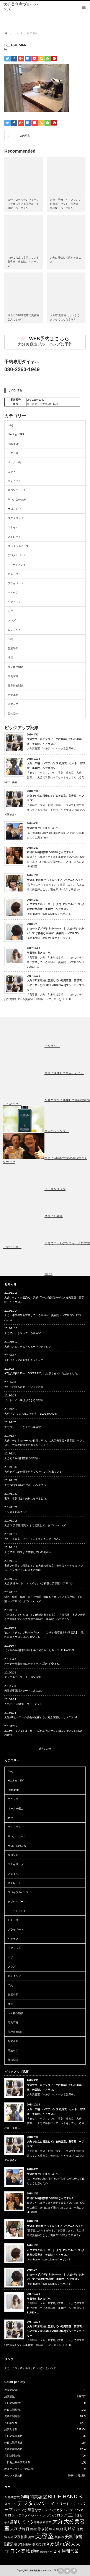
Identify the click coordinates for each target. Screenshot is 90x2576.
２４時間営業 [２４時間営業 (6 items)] (66, 2551)
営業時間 (13, 648)
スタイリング (15, 518)
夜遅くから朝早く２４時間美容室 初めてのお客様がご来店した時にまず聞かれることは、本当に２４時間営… (56, 862)
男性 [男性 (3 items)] (31, 2537)
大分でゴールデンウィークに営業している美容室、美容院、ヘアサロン (23, 204)
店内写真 (25, 135)
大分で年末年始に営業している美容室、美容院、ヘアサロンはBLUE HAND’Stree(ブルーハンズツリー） (55, 985)
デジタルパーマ (17, 555)
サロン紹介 (14, 508)
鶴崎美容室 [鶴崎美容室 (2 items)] (46, 2551)
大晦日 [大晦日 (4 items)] (24, 2529)
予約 (10, 639)
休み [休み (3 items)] (80, 2515)
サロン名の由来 (17, 499)
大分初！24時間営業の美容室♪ (22, 1458)
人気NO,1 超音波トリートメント (23, 1704)
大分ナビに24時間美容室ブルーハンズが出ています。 (35, 1471)
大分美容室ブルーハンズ (20, 6)
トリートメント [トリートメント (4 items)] (68, 2504)
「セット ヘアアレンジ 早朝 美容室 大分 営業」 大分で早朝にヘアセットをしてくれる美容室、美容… (45, 777)
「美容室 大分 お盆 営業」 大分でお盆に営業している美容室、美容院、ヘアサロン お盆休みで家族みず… (44, 810)
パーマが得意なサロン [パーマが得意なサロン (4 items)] (31, 2510)
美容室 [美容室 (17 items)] (44, 2535)
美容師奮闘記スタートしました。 (23, 1690)
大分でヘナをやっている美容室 (22, 1333)
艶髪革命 (13, 694)
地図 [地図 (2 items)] (36, 2522)
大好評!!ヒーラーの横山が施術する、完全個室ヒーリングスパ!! (40, 1717)
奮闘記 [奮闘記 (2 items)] (33, 2529)
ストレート (14, 536)
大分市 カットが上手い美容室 (22, 1427)
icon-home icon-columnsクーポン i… (49, 913)
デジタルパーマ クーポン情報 (22, 1677)
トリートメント (17, 564)
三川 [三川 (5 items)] (72, 2515)
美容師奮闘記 (15, 685)
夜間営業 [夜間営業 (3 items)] (45, 2522)
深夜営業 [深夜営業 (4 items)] (21, 2537)
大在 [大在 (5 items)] (14, 2529)
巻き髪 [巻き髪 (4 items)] (43, 2529)
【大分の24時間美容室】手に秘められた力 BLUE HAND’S (39, 1650)
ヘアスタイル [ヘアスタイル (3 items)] (24, 2515)
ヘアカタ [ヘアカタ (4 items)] (56, 2510)
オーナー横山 (15, 462)
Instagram (13, 443)
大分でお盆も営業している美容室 (23, 1386)
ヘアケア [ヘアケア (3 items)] (70, 2510)
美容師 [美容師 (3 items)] (59, 2537)
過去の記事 (45, 1748)
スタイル (13, 527)
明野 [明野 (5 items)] (67, 2529)
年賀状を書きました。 (40, 952)
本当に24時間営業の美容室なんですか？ (50, 852)
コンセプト (14, 480)
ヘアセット (14, 601)
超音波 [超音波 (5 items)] (48, 2544)
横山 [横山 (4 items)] (75, 2529)
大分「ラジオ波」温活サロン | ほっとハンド (30, 2368)
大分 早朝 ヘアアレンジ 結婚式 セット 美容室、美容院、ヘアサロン (65, 204)
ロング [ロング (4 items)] (62, 2515)
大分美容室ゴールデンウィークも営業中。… (53, 748)
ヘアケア (13, 592)
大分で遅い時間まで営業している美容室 (27, 1552)
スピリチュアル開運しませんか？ (23, 1360)
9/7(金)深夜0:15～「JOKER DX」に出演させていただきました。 (42, 1373)
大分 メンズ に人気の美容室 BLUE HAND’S (30, 1413)
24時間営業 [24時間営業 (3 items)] (12, 2497)
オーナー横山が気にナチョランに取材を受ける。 (33, 1663)
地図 (10, 657)
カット (12, 471)
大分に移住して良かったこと (44, 828)
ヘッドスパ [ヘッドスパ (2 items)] (40, 2515)
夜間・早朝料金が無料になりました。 (26, 1498)
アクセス (13, 453)
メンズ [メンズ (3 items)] (51, 2515)
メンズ (12, 620)
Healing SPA (16, 434)
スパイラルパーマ (18, 546)
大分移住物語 (15, 667)
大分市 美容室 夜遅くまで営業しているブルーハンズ (35, 1525)
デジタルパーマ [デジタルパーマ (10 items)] (36, 2503)
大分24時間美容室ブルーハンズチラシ (26, 1485)
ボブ (10, 611)
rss (60, 2571)
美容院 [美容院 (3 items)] (36, 2544)
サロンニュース (17, 490)
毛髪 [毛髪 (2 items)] (10, 2537)
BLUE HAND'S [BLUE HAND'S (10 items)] (64, 2496)
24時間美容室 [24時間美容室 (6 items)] (33, 2496)
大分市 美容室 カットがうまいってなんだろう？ (55, 880)
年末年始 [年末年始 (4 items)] (56, 2529)
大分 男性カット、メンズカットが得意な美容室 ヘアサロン (39, 1583)
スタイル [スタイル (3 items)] (10, 2504)
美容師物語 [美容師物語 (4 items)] (22, 2544)
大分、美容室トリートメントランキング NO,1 (32, 1538)
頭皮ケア (13, 704)
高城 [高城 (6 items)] (25, 2551)
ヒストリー (14, 573)
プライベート (15, 583)
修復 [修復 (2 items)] (6, 2522)
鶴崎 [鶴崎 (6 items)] (35, 2551)
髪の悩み (13, 713)
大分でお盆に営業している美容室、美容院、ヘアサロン (23, 261)
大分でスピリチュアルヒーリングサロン (27, 1346)
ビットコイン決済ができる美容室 (23, 1400)
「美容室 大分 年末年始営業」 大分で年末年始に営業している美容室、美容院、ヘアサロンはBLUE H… (55, 962)
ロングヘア (14, 629)
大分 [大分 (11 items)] (57, 2521)
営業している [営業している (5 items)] (21, 2522)
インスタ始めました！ (17, 1512)
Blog (10, 425)
